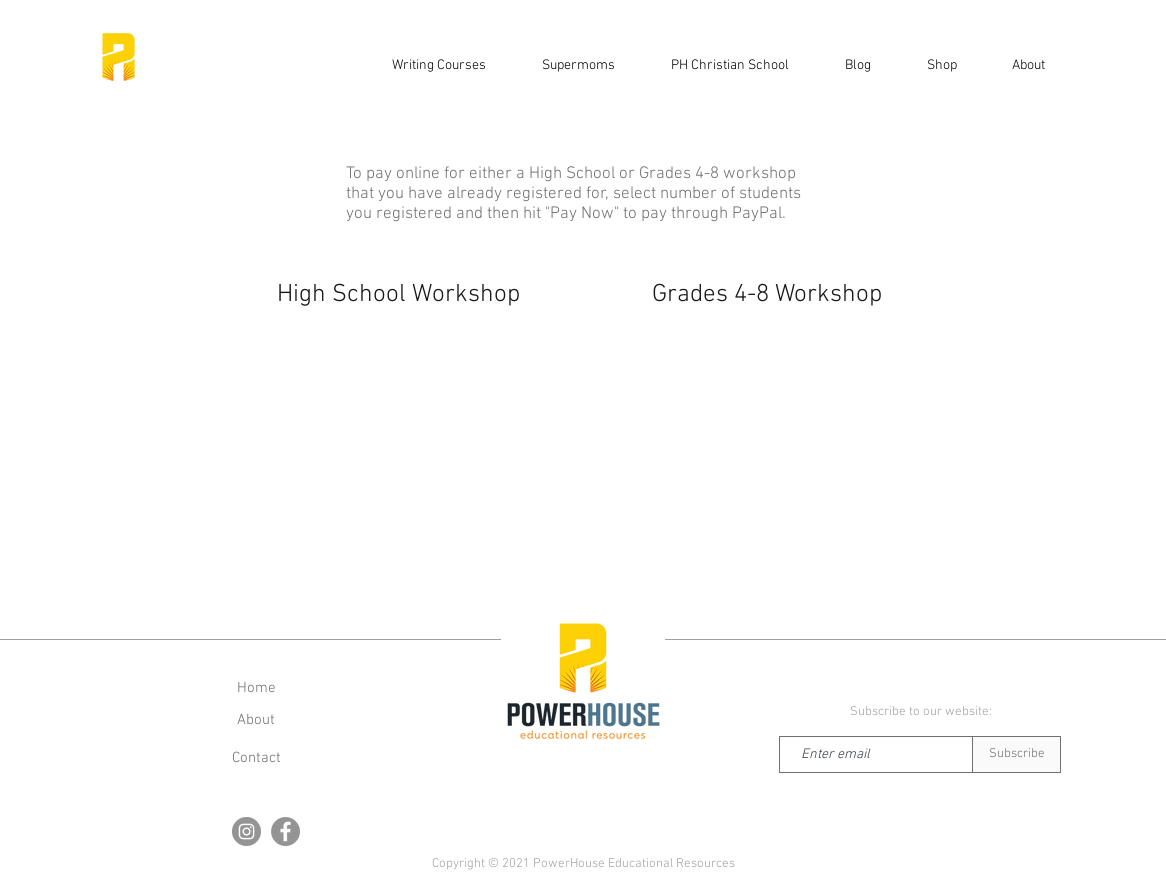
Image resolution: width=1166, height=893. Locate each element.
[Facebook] (285, 831)
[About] (256, 720)
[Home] (256, 688)
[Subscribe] (1016, 754)
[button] (941, 66)
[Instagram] (246, 831)
